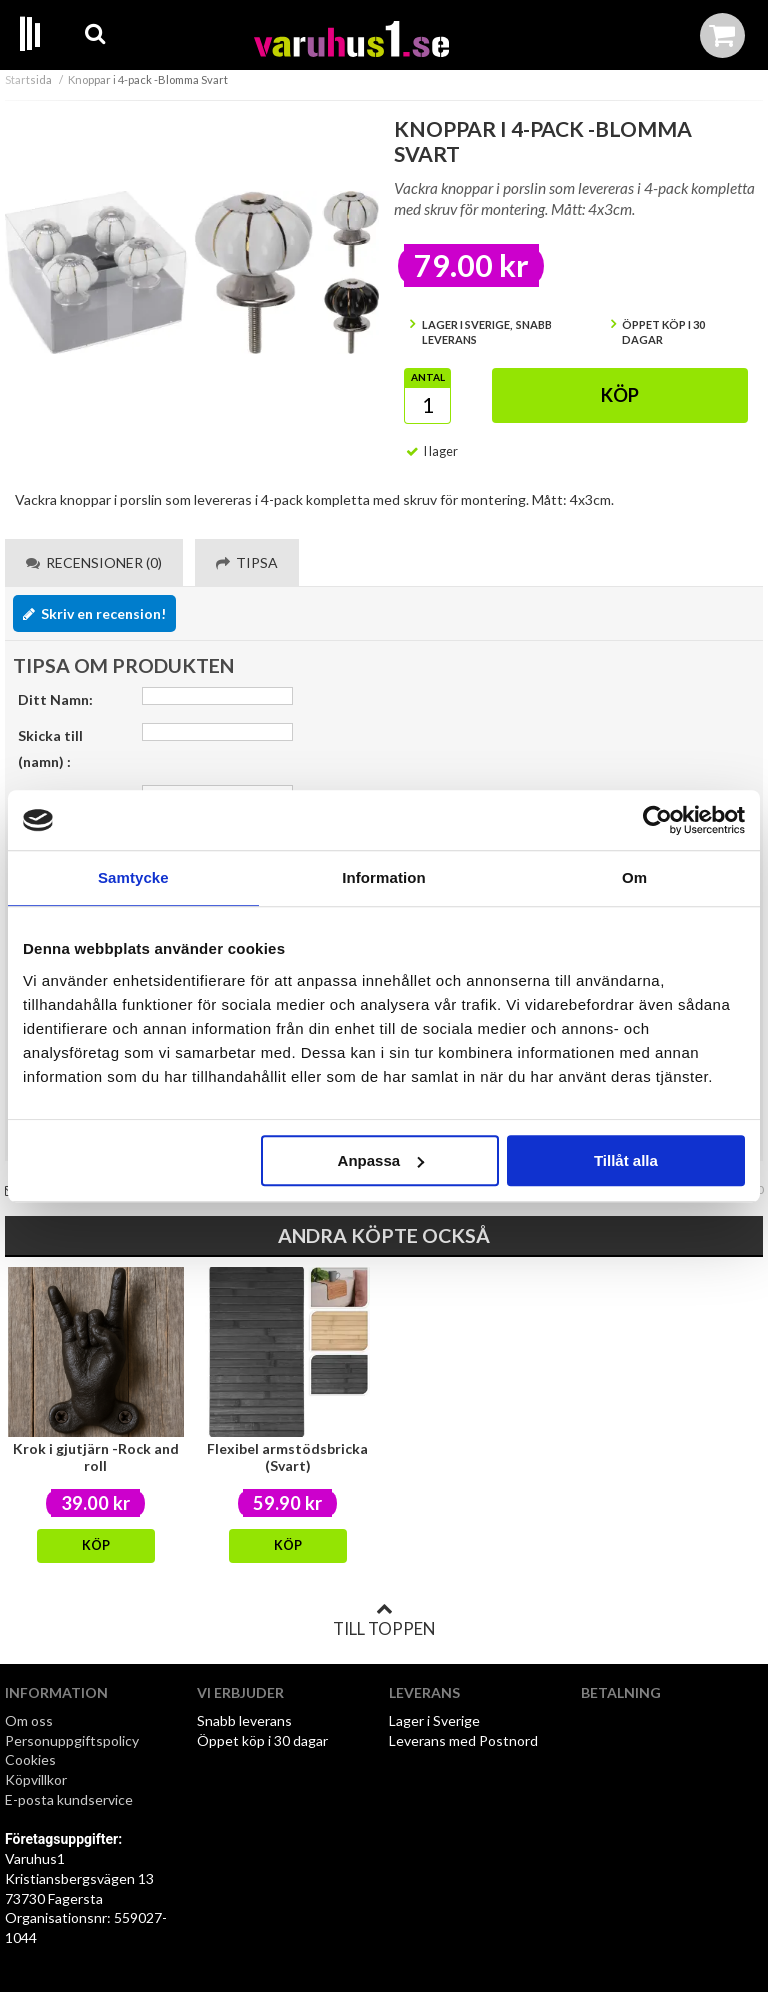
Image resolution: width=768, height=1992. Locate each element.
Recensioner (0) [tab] (94, 562)
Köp (620, 395)
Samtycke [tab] (133, 877)
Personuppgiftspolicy (72, 1740)
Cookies (30, 1759)
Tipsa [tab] (247, 562)
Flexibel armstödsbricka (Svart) (287, 1457)
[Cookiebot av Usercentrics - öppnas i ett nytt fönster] (657, 820)
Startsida (28, 79)
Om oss (29, 1720)
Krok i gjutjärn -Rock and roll (96, 1457)
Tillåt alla (626, 1160)
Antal (428, 377)
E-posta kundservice (70, 1799)
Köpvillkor (36, 1779)
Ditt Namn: (55, 699)
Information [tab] (384, 877)
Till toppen (384, 1620)
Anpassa (381, 1160)
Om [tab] (634, 877)
